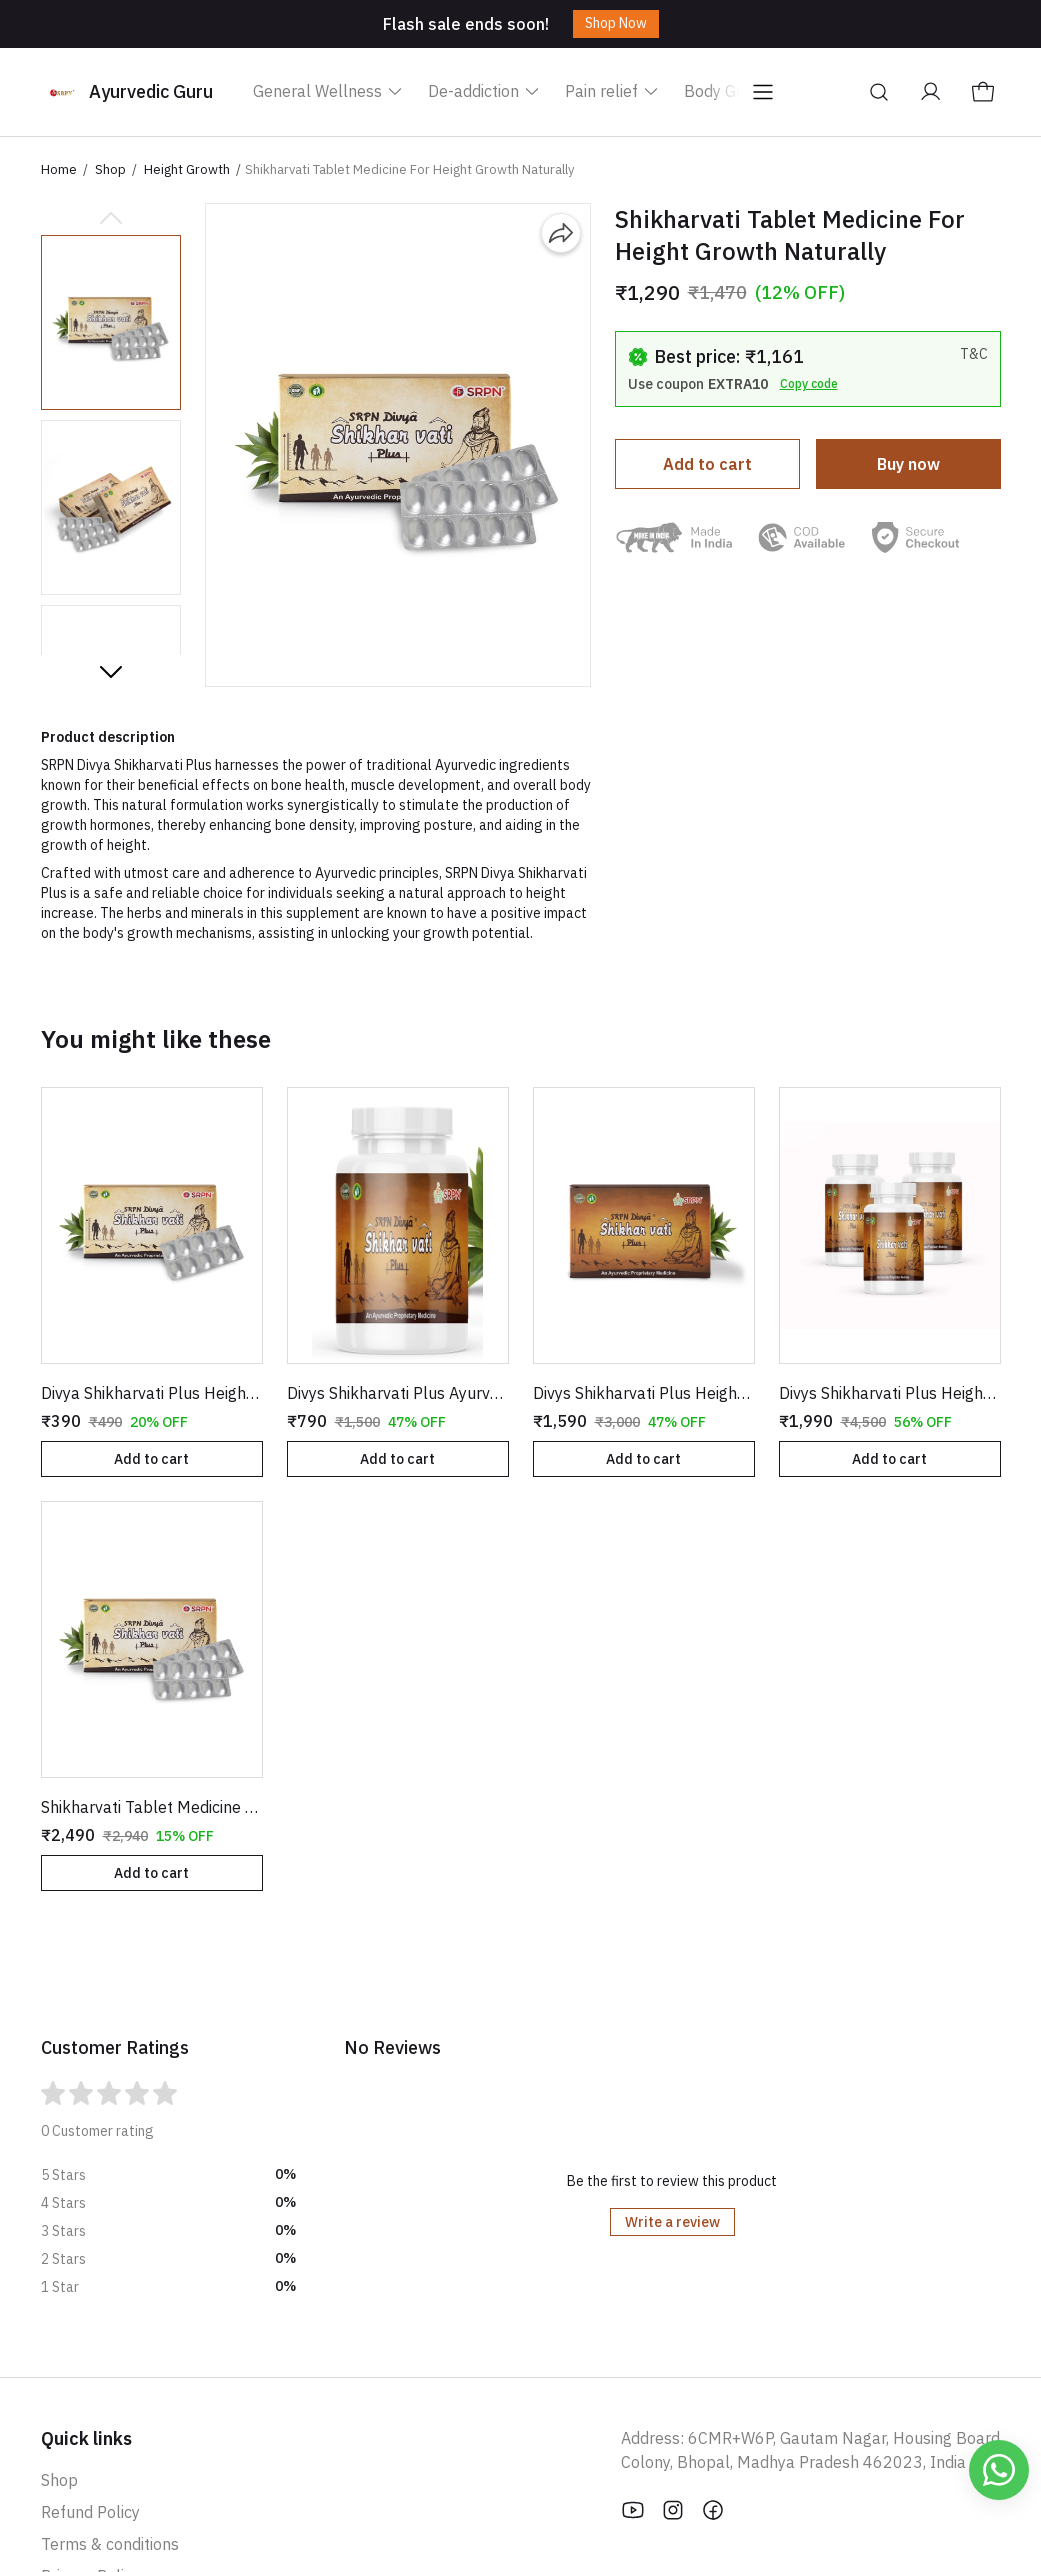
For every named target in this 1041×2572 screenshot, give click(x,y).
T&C (974, 354)
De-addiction (484, 91)
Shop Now (616, 23)
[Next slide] (111, 671)
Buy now (908, 464)
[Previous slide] (111, 219)
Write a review (672, 2222)
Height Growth (187, 169)
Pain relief (612, 91)
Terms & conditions (110, 2544)
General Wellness (328, 91)
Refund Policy (90, 2512)
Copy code (809, 383)
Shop (110, 169)
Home (59, 169)
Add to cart (707, 464)
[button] (111, 322)
